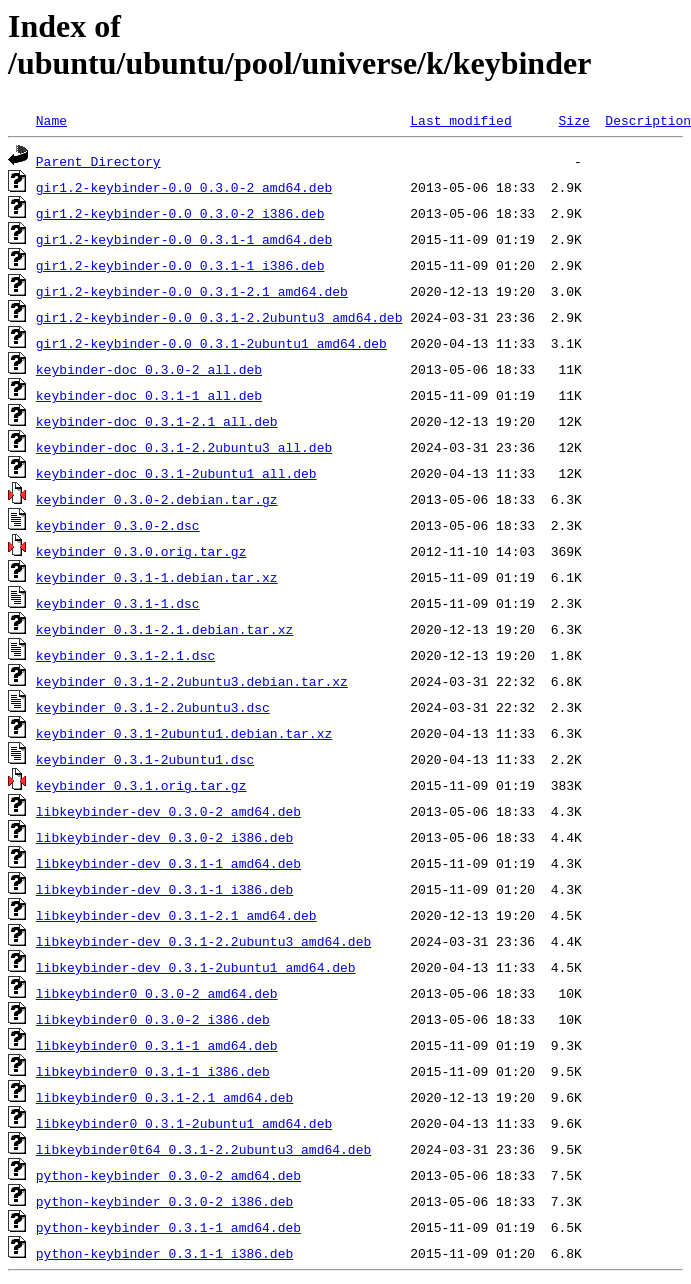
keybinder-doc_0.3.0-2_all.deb (149, 369)
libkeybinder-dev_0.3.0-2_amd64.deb (168, 811)
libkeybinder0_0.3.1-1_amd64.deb (157, 1045)
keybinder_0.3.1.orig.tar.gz (141, 785)
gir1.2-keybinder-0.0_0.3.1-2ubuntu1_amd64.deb (211, 343)
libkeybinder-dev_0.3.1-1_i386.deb (164, 889)
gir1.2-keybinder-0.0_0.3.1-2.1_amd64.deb (192, 291)
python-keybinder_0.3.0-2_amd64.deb (168, 1175)
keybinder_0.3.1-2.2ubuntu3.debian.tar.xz (192, 681)
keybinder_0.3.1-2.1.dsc (125, 655)
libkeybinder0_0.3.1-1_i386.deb (153, 1071)
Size (573, 120)
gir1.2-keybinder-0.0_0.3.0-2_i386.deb (180, 213)
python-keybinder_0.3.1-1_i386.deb (164, 1253)
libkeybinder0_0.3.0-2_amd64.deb (157, 993)
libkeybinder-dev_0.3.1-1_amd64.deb (168, 863)
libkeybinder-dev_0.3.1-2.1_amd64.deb (176, 915)
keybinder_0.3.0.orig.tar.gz (141, 551)
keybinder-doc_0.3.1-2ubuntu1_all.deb (176, 473)
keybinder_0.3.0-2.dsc (118, 525)
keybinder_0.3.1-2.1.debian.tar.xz (164, 629)
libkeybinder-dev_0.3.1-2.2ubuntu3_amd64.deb (203, 941)
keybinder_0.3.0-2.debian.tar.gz (157, 499)
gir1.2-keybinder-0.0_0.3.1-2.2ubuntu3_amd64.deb (219, 317)
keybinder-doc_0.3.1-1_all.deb (149, 395)
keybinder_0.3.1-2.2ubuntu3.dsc (153, 707)
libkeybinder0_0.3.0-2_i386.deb (153, 1019)
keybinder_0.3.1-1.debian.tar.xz (157, 577)
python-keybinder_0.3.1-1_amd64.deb (168, 1227)
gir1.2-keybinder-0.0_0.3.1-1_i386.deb (180, 265)
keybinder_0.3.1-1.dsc (118, 603)
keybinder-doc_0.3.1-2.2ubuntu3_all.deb (184, 447)
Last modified (460, 120)
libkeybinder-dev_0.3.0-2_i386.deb (164, 837)
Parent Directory (98, 161)
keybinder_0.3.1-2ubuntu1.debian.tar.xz (184, 733)
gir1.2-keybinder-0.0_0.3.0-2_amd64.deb (184, 187)
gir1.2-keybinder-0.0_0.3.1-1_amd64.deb (184, 239)
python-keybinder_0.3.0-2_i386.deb (164, 1201)
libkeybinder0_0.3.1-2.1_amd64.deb (164, 1097)
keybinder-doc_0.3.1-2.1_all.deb (157, 421)
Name (51, 120)
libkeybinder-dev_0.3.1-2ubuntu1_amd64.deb (196, 967)
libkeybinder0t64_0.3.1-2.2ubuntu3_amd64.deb (203, 1149)
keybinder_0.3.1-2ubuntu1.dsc (145, 759)
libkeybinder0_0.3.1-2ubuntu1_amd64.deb (184, 1123)
